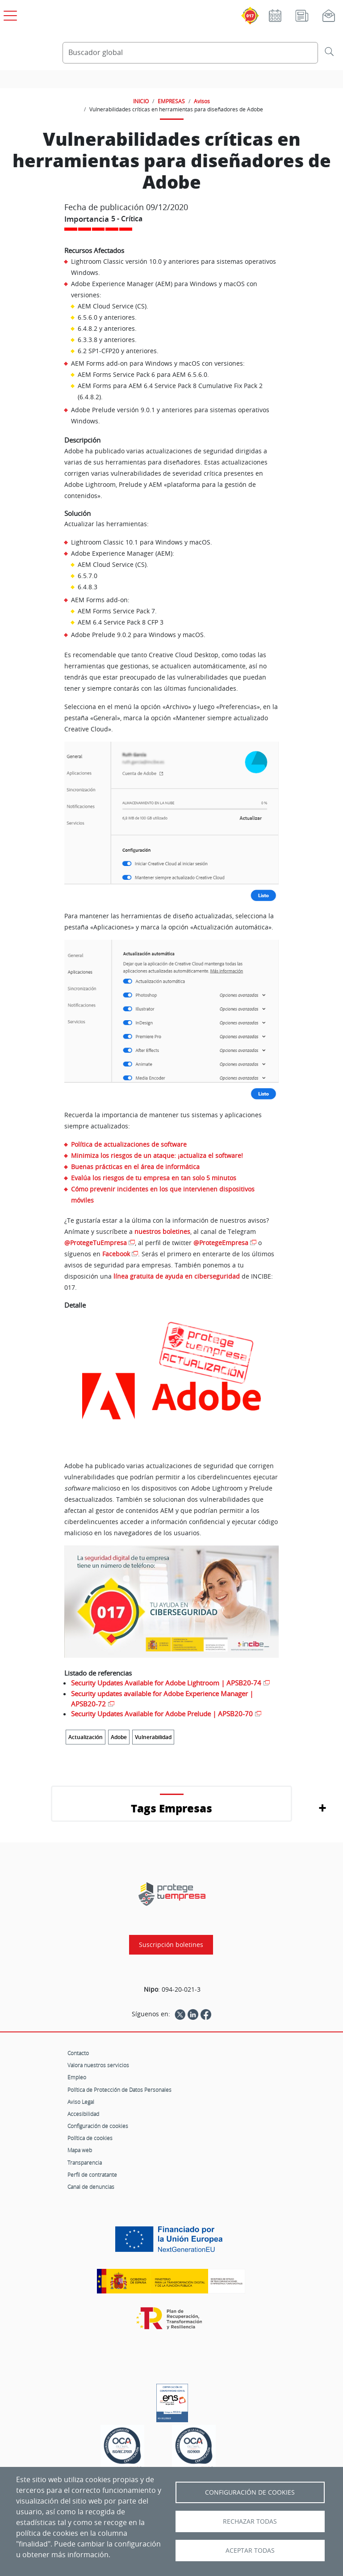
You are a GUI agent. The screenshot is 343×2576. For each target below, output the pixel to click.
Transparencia (84, 2162)
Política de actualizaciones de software (129, 1144)
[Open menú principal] (9, 13)
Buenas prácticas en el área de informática (135, 1166)
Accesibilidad (83, 2113)
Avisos (202, 101)
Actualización (85, 1737)
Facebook (116, 1254)
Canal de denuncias (90, 2186)
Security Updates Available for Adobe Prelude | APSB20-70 (162, 1713)
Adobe (119, 1737)
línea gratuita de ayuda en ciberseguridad (176, 1276)
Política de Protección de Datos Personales (119, 2089)
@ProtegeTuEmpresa (95, 1242)
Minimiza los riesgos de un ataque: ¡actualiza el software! (157, 1155)
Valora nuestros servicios (98, 2065)
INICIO (141, 101)
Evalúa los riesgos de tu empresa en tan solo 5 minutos (153, 1178)
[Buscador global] (190, 52)
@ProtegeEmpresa (220, 1242)
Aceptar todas (250, 2550)
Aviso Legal (80, 2101)
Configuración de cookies (97, 2125)
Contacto (78, 2053)
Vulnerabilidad (153, 1737)
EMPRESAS (171, 101)
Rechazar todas (250, 2521)
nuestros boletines (162, 1231)
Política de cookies (90, 2137)
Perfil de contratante (92, 2174)
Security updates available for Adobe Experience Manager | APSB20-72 (162, 1698)
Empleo (76, 2077)
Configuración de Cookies (250, 2492)
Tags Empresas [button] (171, 1808)
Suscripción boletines (171, 1945)
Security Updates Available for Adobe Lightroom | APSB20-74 (166, 1682)
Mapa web (79, 2150)
